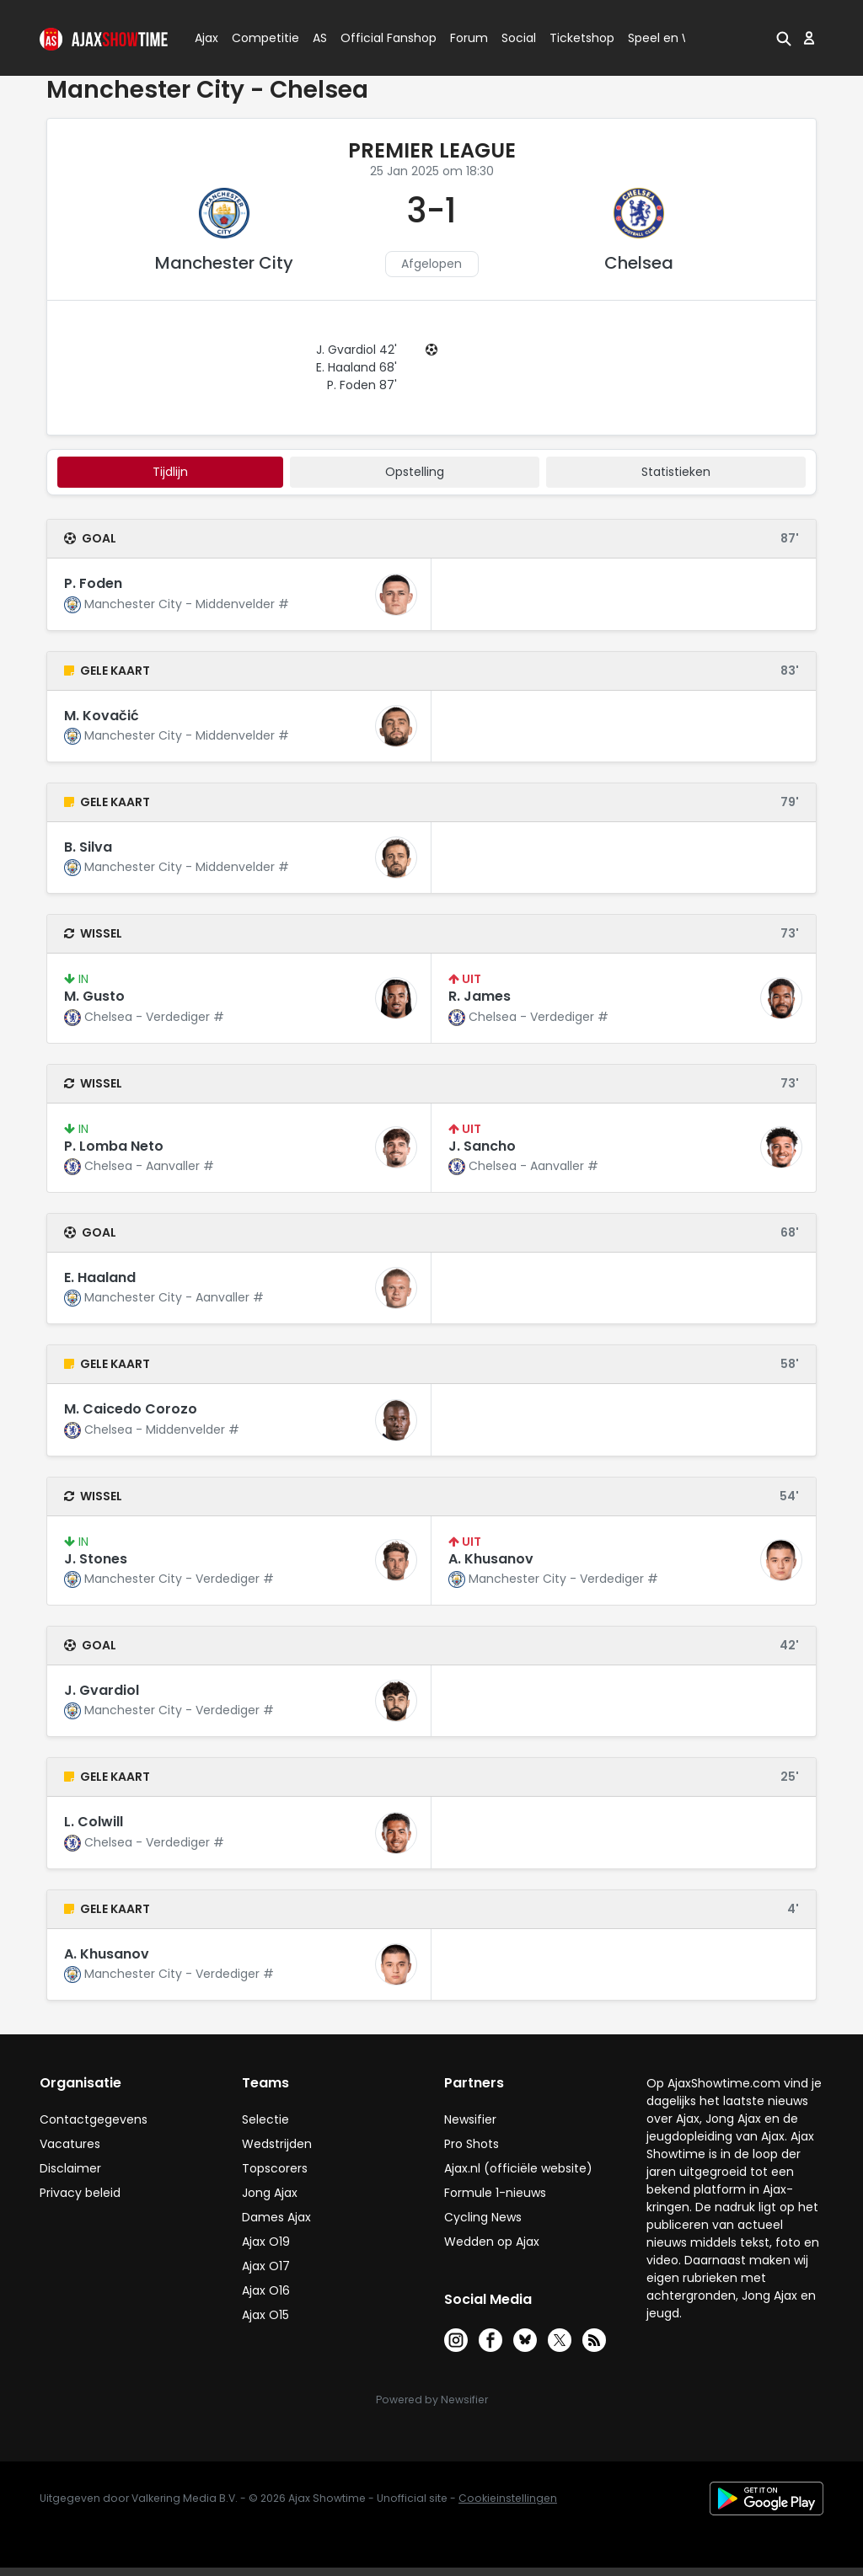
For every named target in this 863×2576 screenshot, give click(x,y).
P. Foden (93, 583)
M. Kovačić (101, 715)
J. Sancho (482, 1146)
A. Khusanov (490, 1559)
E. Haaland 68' (356, 367)
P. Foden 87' (362, 385)
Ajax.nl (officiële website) (518, 2168)
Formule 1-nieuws (495, 2192)
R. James (479, 996)
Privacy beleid (80, 2192)
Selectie (265, 2119)
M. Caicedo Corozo (130, 1409)
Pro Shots (471, 2143)
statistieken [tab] (675, 471)
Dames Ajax (276, 2217)
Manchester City (224, 263)
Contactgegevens (93, 2119)
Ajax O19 (266, 2241)
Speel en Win (666, 37)
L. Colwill (93, 1821)
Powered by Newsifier (432, 2399)
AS (320, 37)
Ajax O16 (266, 2290)
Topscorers (275, 2168)
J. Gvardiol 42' (356, 349)
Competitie (259, 37)
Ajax (205, 37)
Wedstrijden (277, 2143)
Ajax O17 (266, 2266)
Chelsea (638, 263)
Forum (469, 37)
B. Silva (88, 847)
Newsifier (470, 2119)
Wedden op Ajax (491, 2241)
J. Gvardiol (101, 1690)
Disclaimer (70, 2168)
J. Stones (95, 1559)
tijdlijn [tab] (170, 471)
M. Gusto (94, 996)
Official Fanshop (378, 37)
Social (516, 37)
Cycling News (483, 2217)
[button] (783, 38)
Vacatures (70, 2143)
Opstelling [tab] (414, 471)
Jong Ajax (269, 2192)
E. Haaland (100, 1277)
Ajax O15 (265, 2314)
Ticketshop (581, 37)
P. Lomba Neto (113, 1146)
